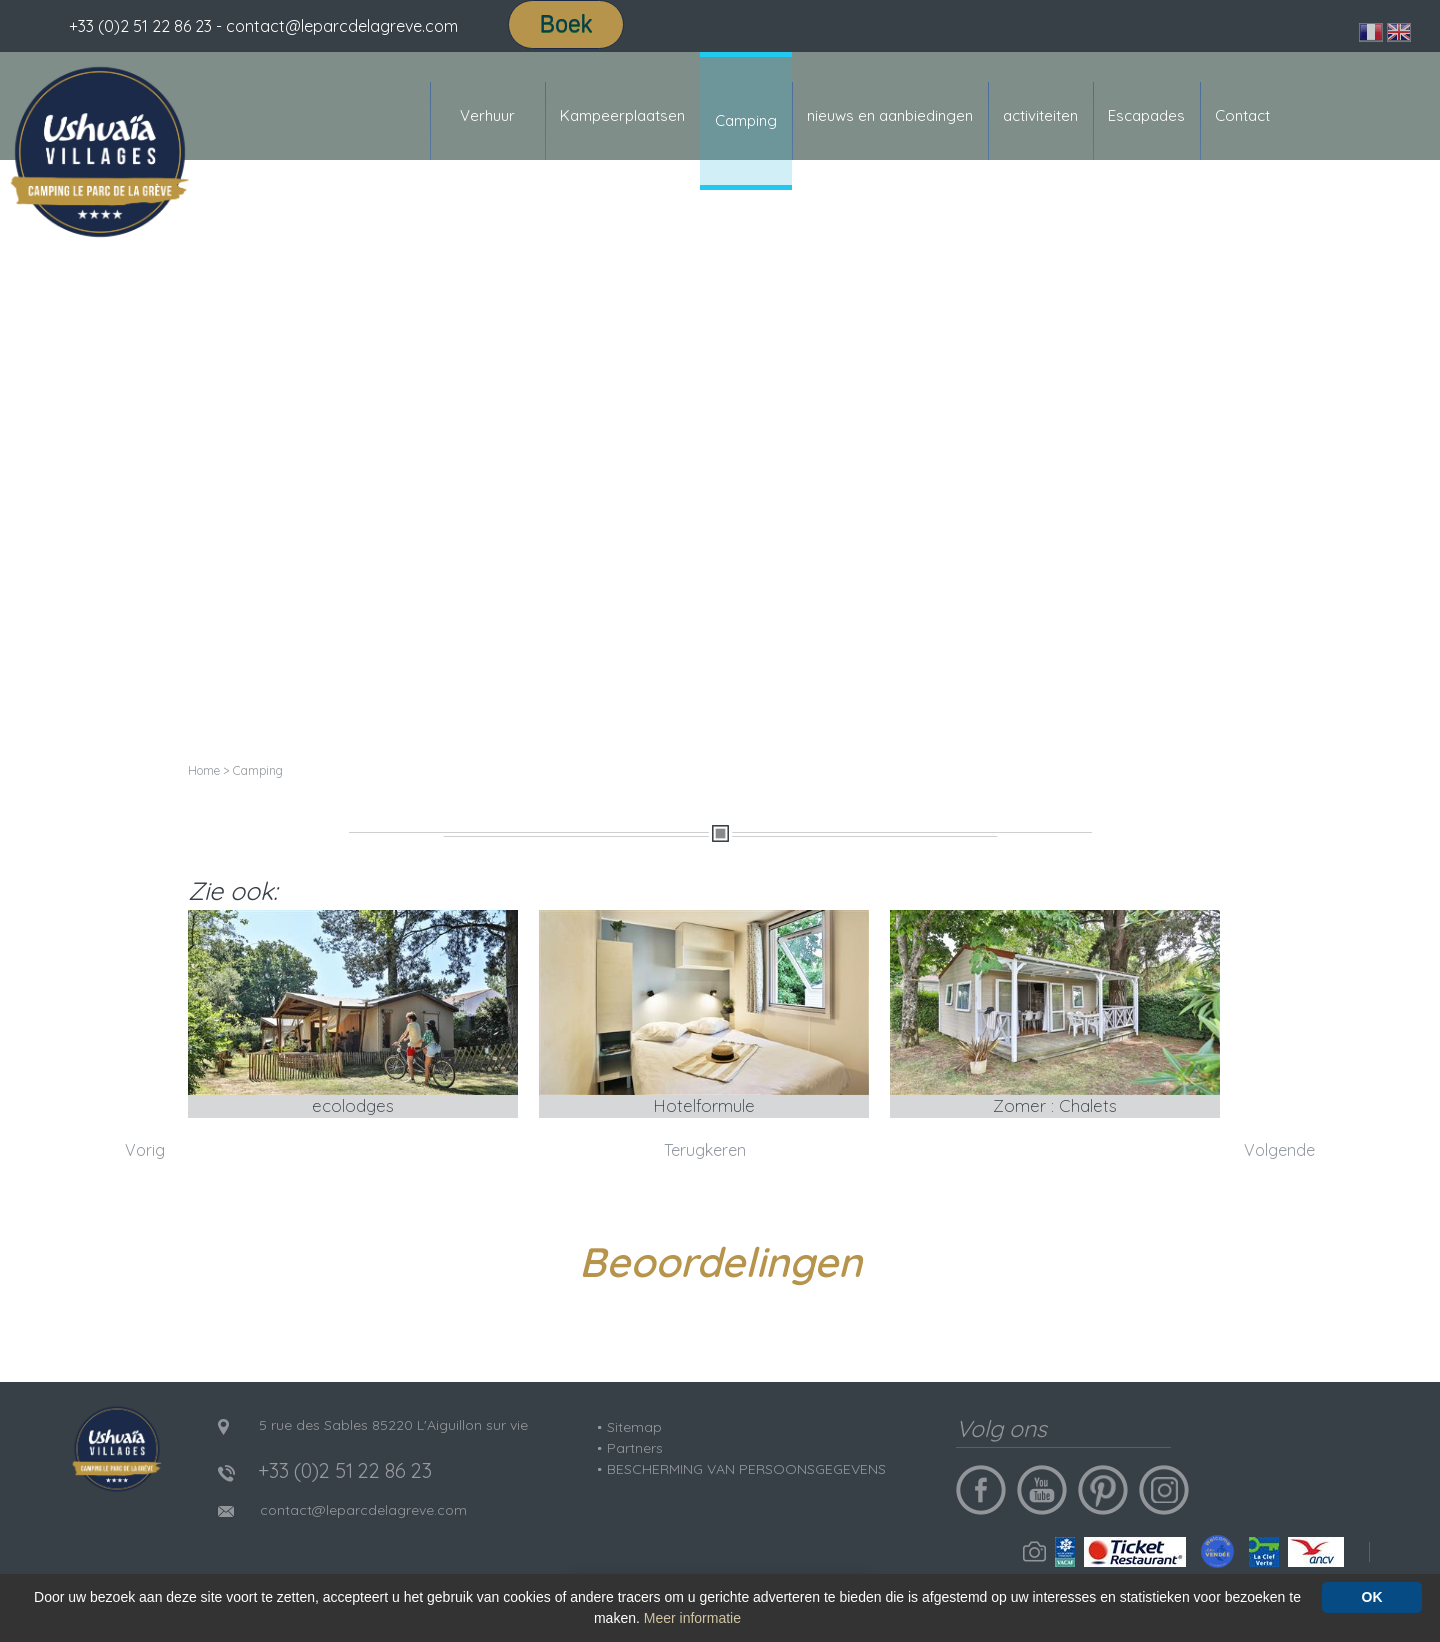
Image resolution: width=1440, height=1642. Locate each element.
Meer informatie (692, 1618)
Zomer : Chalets (1055, 1105)
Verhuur (487, 115)
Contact (1242, 115)
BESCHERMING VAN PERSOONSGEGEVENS (746, 1469)
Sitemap (634, 1427)
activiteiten (1040, 115)
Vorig (145, 1150)
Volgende (1279, 1150)
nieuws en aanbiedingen (890, 115)
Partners (635, 1448)
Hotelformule (704, 1105)
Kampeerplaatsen (622, 115)
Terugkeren (705, 1150)
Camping (746, 120)
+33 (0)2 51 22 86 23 (140, 26)
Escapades (1146, 115)
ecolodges (353, 1105)
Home (204, 770)
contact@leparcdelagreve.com (363, 1510)
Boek (566, 24)
